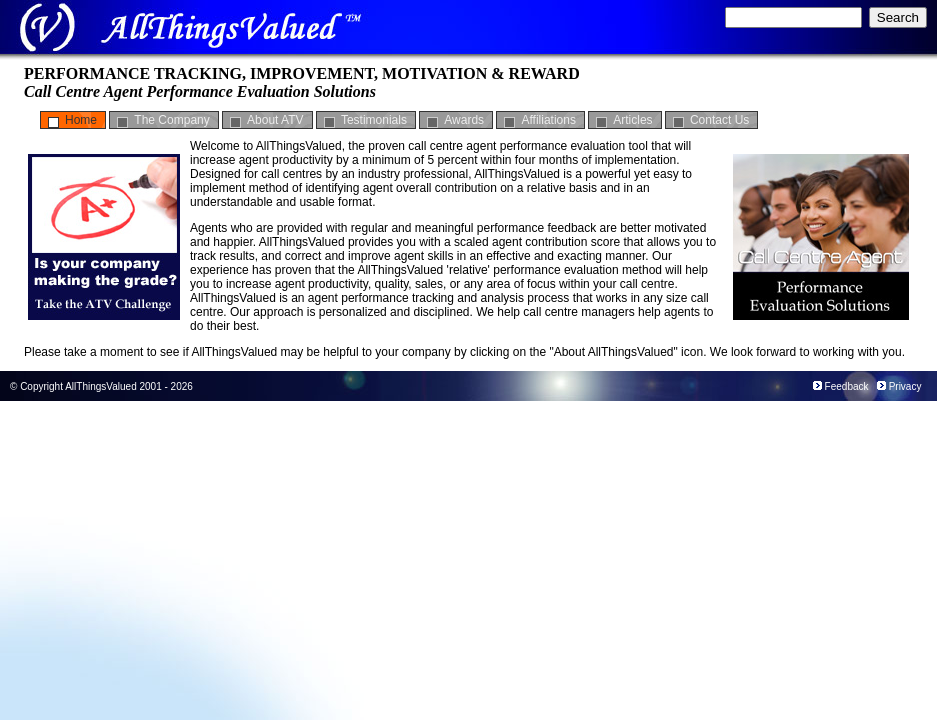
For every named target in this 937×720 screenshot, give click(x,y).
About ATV (275, 120)
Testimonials (374, 120)
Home (81, 120)
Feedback (847, 386)
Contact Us (719, 120)
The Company (171, 120)
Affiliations (548, 120)
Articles (632, 120)
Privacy (905, 386)
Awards (464, 120)
